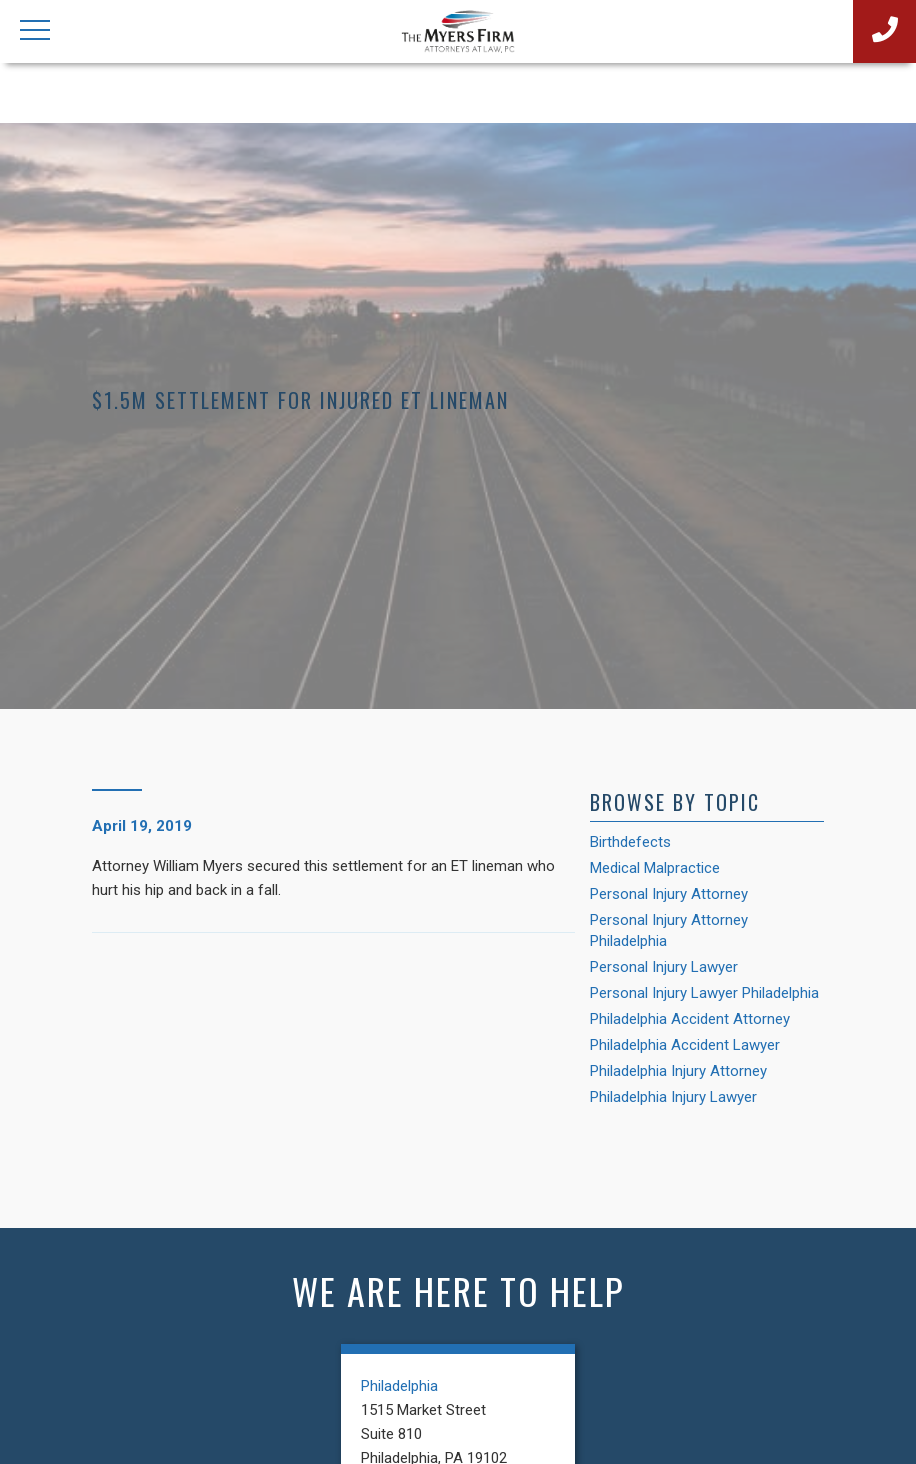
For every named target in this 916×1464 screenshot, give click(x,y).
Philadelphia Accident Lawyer (685, 1045)
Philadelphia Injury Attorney (678, 1071)
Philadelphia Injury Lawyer (673, 1097)
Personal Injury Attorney (669, 894)
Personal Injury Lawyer (664, 967)
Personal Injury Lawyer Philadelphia (704, 993)
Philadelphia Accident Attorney (690, 1019)
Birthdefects (630, 842)
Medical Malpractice (655, 868)
